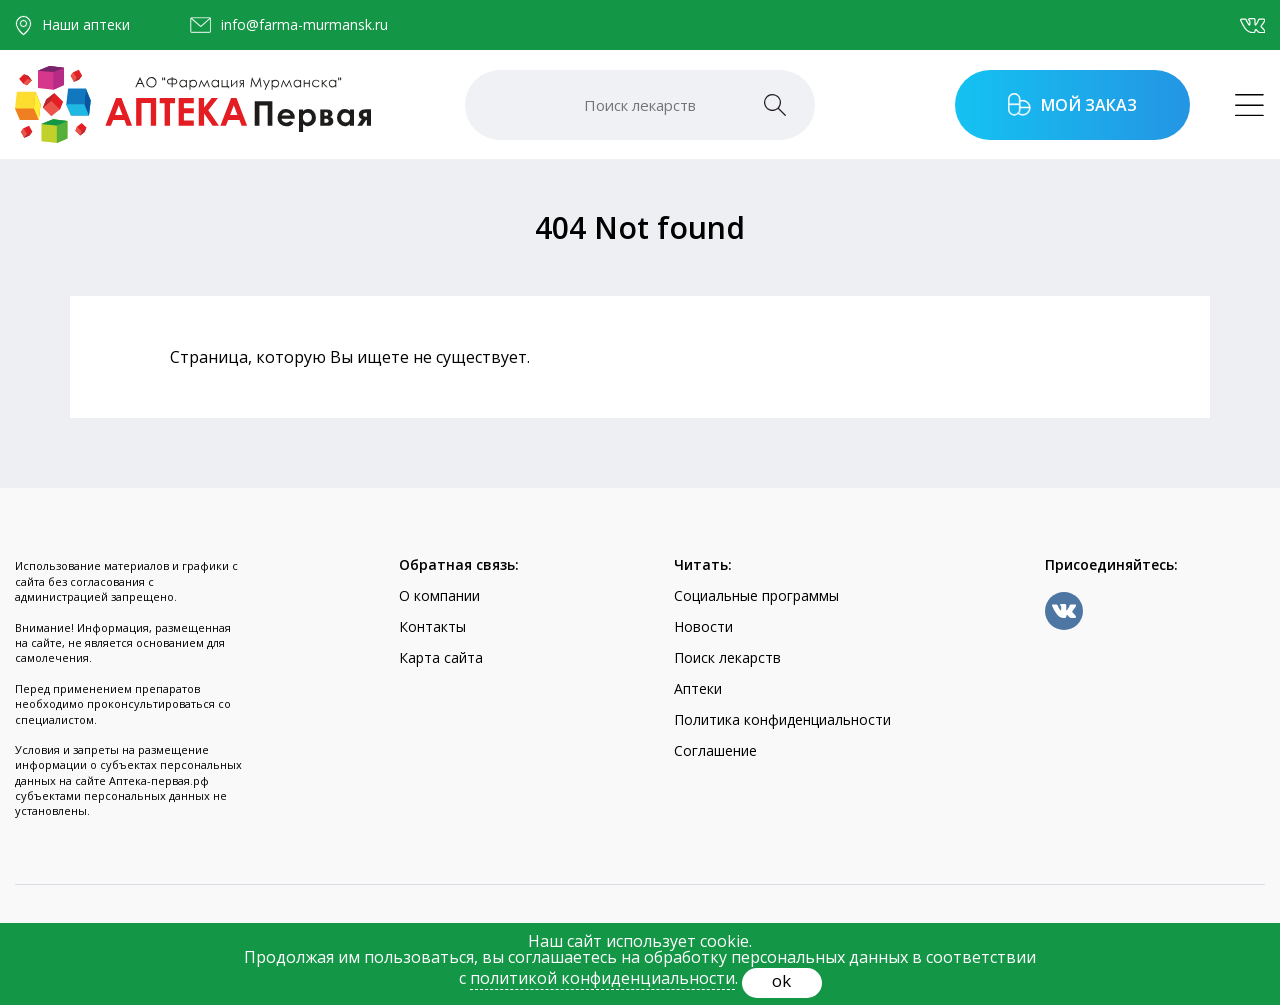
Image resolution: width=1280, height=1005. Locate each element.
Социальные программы (756, 595)
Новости (703, 626)
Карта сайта (441, 657)
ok (781, 980)
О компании (439, 595)
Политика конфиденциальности (782, 719)
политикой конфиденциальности (602, 978)
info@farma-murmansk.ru (304, 25)
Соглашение (715, 750)
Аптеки (698, 688)
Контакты (432, 626)
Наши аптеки (86, 24)
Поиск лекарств (727, 657)
